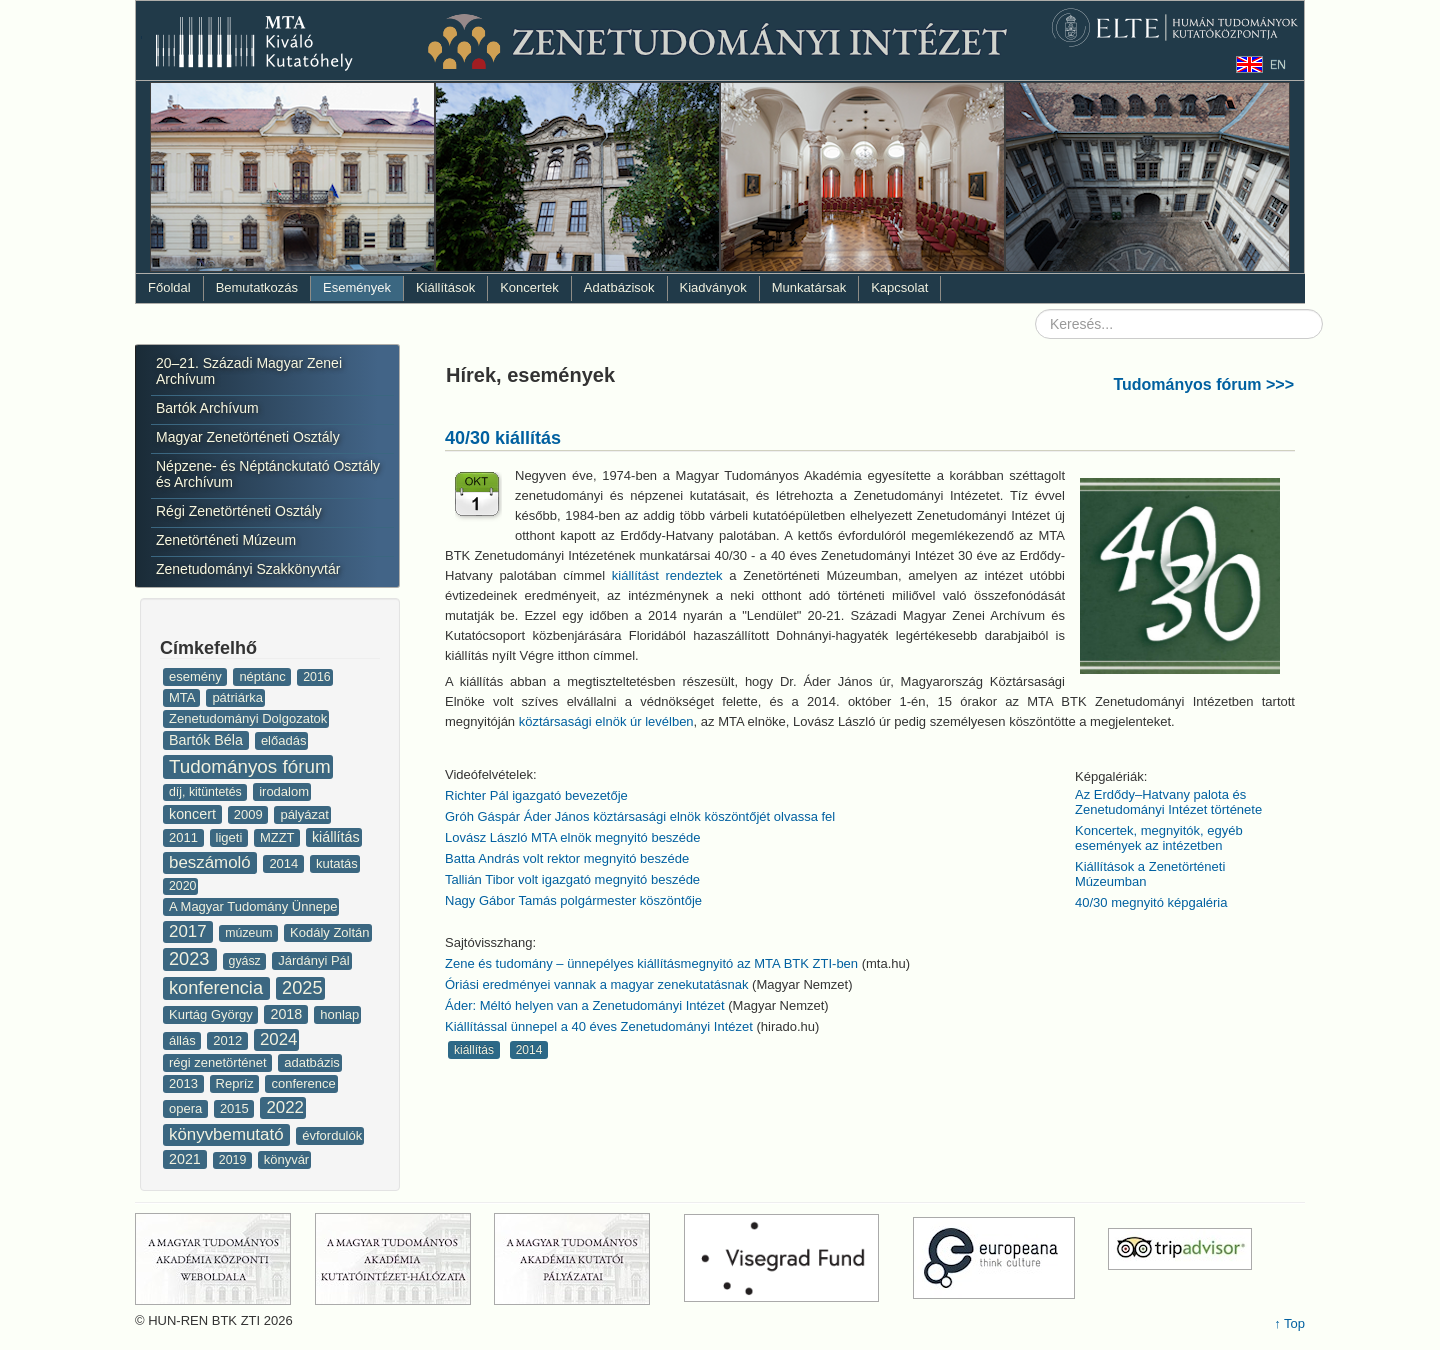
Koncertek (529, 287)
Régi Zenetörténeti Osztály (239, 511)
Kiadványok (713, 287)
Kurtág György (212, 1014)
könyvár (287, 1159)
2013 (185, 1083)
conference (303, 1083)
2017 (190, 931)
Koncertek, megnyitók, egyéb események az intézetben (1159, 838)
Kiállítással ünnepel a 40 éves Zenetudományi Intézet (599, 1026)
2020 (182, 886)
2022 (285, 1107)
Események (357, 287)
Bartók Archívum (207, 408)
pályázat (304, 814)
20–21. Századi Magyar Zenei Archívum (249, 371)
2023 (192, 959)
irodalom (284, 791)
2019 (234, 1160)
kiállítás (336, 837)
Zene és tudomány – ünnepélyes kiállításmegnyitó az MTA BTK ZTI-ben (651, 963)
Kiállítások (445, 287)
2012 (229, 1040)
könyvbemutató (228, 1134)
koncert (194, 814)
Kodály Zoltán (330, 932)
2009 (250, 814)
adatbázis (312, 1062)
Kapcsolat (899, 287)
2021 (187, 1159)
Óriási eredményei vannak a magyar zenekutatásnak (598, 984)
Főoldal (169, 287)
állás (184, 1040)
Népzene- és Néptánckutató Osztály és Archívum (268, 474)
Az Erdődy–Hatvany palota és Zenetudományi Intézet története (1168, 802)
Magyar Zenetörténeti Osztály (248, 437)
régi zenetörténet (219, 1062)
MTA (183, 697)
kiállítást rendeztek (667, 575)
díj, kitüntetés (207, 792)
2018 (288, 1014)
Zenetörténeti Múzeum (226, 540)
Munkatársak (809, 287)
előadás (284, 740)
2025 (302, 988)
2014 (285, 863)
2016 (316, 677)
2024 (279, 1039)
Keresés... (1035, 309)
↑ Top (1289, 1323)
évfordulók (332, 1135)
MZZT (279, 837)
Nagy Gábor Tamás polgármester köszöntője (573, 900)
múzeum (250, 933)
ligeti (231, 837)
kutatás (337, 863)
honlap (339, 1014)
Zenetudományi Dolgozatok (248, 718)
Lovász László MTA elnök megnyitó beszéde (573, 837)
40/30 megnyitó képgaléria (1151, 902)
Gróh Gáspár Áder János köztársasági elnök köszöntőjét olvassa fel (640, 816)
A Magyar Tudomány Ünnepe (253, 906)
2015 (236, 1108)
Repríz (237, 1083)
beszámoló (212, 862)
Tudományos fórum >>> (1203, 384)
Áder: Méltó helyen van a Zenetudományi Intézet (586, 1005)
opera (187, 1108)
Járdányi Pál (314, 960)
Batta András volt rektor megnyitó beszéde (567, 858)
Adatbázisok (619, 287)
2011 (185, 837)
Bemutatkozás (257, 287)
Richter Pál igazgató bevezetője (536, 795)
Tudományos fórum (250, 766)
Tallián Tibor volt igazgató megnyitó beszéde (572, 879)
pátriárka (237, 697)
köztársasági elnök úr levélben (606, 721)
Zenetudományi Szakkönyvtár (248, 569)
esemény (197, 676)
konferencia (218, 988)
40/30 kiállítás (503, 438)
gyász (247, 961)
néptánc (264, 676)
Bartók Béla (208, 740)
